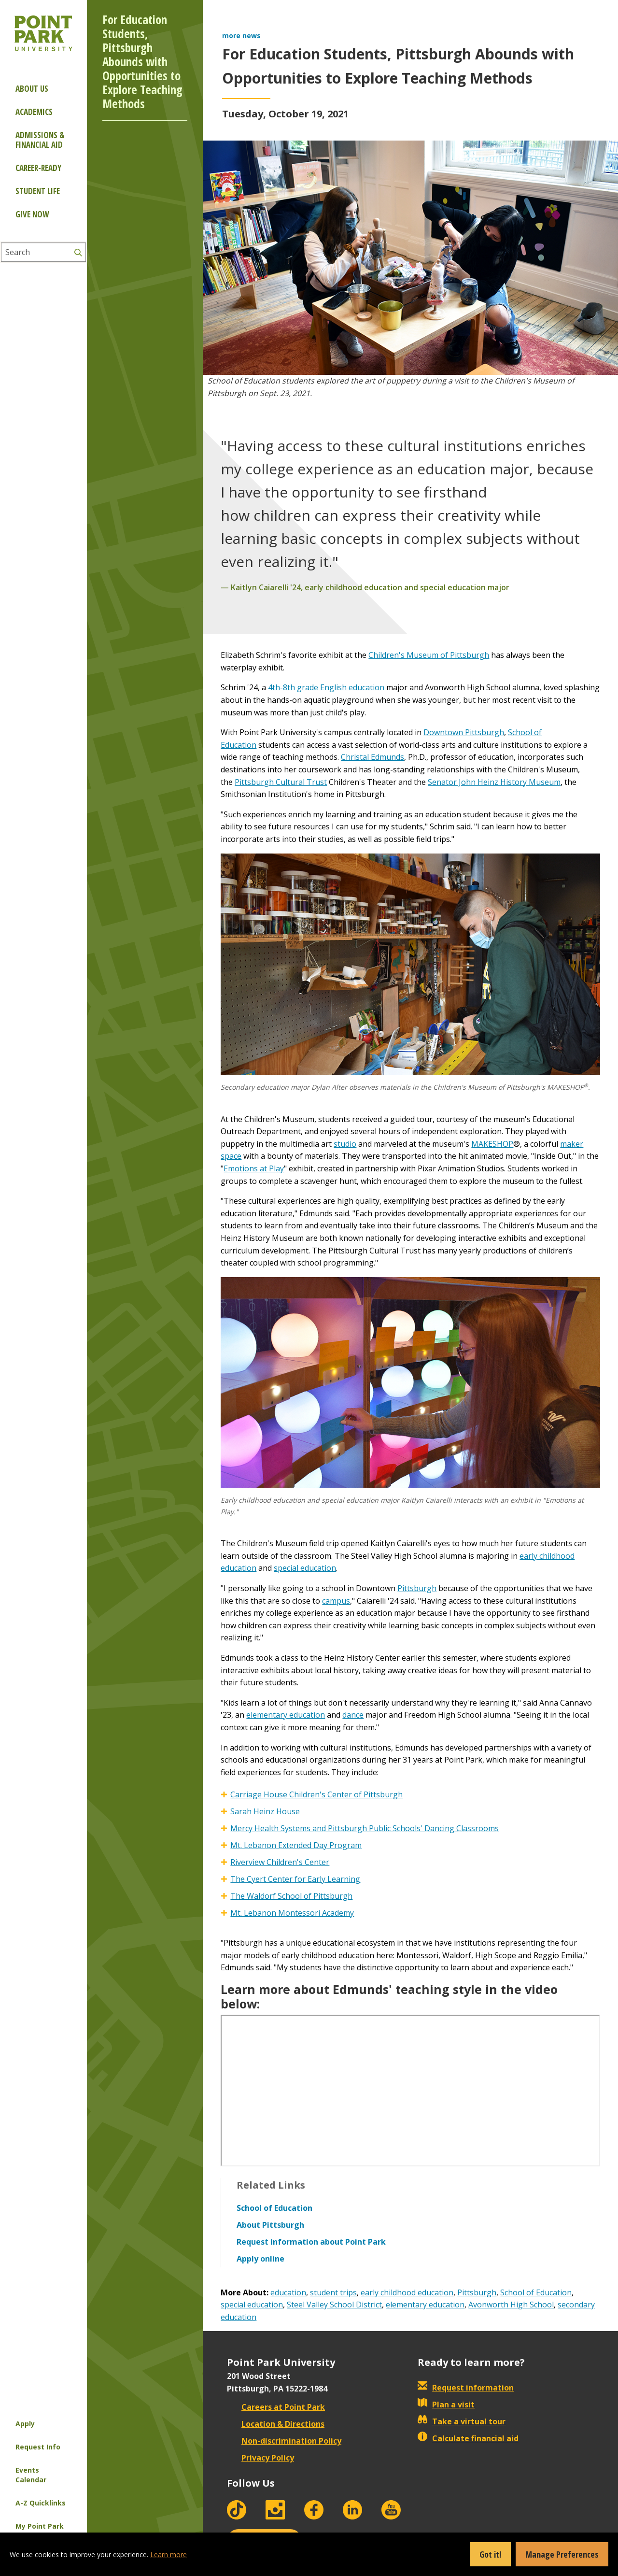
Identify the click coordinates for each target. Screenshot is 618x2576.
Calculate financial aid (468, 2438)
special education (305, 1568)
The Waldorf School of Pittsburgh (291, 1896)
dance (353, 1714)
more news (241, 35)
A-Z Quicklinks (40, 2502)
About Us (31, 88)
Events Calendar (30, 2474)
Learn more (168, 2554)
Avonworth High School (511, 2304)
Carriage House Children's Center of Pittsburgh (316, 1794)
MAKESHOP (492, 1144)
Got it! (490, 2554)
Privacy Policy (260, 2457)
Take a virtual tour (462, 2421)
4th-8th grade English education (326, 687)
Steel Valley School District (334, 2304)
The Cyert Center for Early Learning (295, 1879)
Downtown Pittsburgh (463, 732)
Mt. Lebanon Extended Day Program (296, 1845)
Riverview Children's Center (279, 1862)
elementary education (285, 1714)
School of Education (536, 2292)
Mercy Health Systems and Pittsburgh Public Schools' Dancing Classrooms (364, 1828)
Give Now (32, 214)
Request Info (37, 2446)
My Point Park (39, 2526)
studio (345, 1144)
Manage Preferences (562, 2554)
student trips (333, 2292)
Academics (34, 111)
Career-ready (38, 167)
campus (336, 1600)
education (288, 2292)
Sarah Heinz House (265, 1811)
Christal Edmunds (372, 757)
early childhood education (407, 2292)
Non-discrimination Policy (284, 2440)
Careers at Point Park (276, 2407)
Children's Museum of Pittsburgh (428, 655)
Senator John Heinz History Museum (494, 782)
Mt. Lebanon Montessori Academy (292, 1912)
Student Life (37, 191)
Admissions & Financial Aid (40, 139)
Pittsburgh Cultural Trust (281, 782)
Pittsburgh (416, 1588)
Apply (25, 2423)
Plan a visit (446, 2404)
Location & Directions (275, 2424)
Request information (466, 2387)
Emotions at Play (254, 1168)
